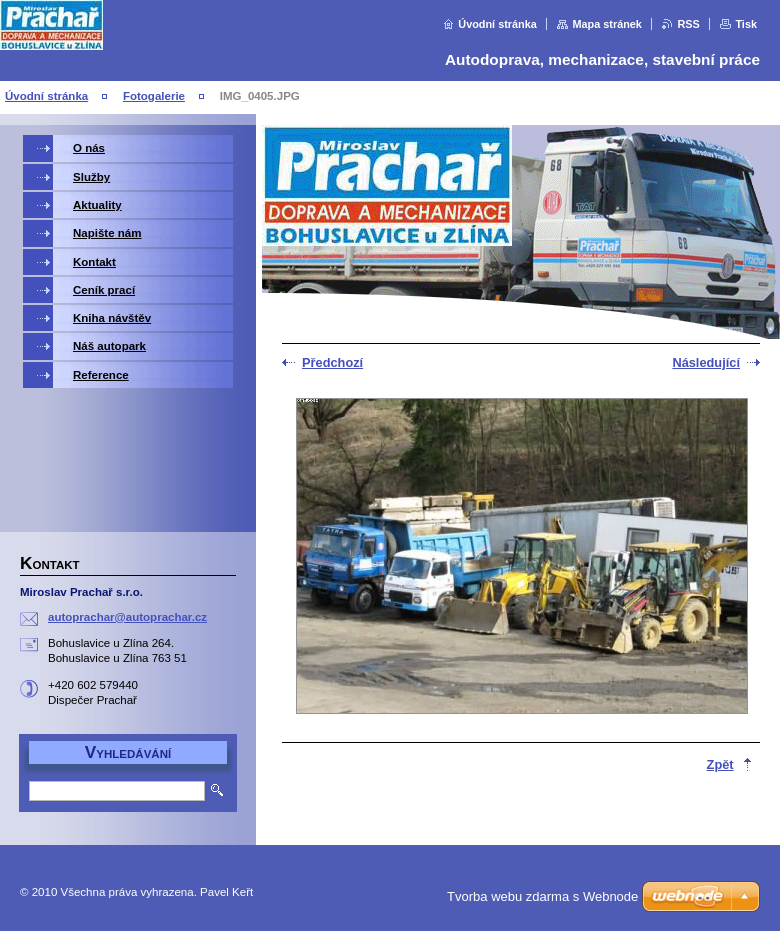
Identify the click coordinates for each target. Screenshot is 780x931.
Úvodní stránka (497, 24)
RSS (688, 24)
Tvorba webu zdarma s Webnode (542, 896)
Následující (706, 362)
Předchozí (332, 362)
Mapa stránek (607, 24)
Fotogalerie (154, 96)
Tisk (746, 24)
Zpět (720, 764)
